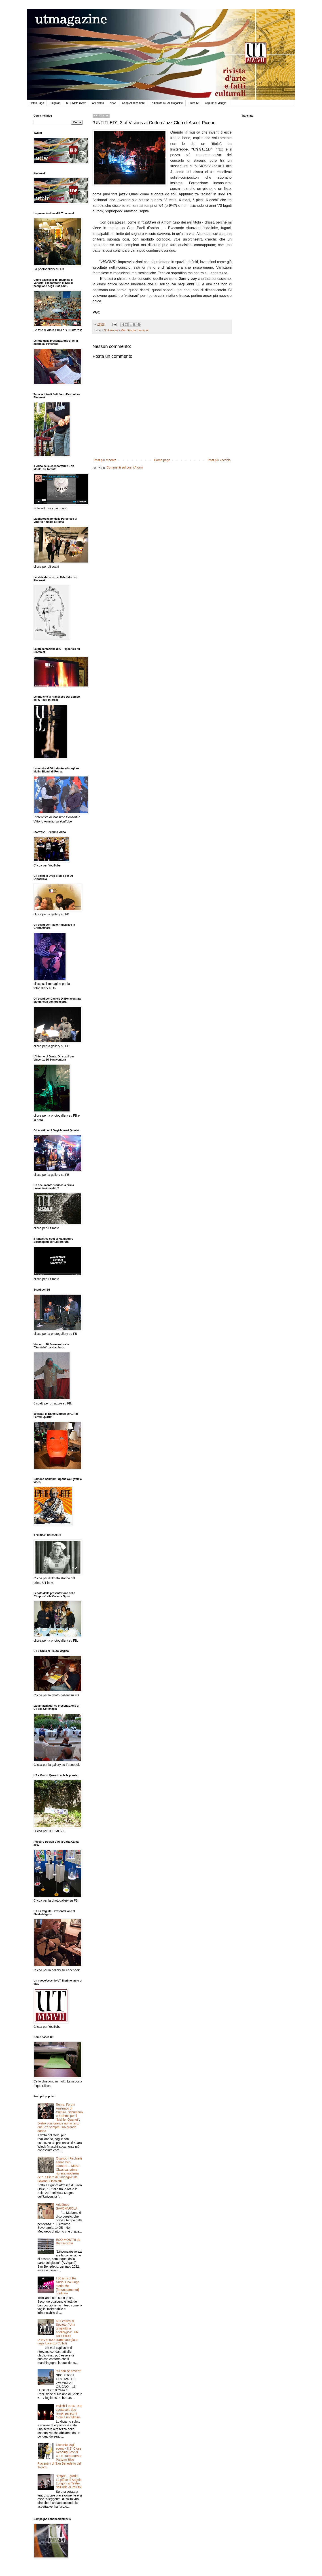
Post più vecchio (219, 460)
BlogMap (55, 103)
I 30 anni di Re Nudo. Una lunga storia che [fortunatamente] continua (67, 2286)
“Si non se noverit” (68, 2371)
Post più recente (105, 460)
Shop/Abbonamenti (133, 103)
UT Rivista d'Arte (76, 103)
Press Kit (194, 103)
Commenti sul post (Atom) (124, 467)
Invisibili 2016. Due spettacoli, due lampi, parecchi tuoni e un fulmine (69, 2411)
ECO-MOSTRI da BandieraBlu (68, 2241)
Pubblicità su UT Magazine (167, 103)
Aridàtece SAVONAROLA (66, 2206)
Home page (162, 460)
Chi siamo (98, 103)
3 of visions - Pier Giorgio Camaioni (126, 330)
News (113, 103)
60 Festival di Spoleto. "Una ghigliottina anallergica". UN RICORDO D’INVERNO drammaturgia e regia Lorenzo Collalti (58, 2332)
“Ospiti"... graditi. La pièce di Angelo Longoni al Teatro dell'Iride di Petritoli (69, 2481)
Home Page (37, 103)
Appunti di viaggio (215, 103)
